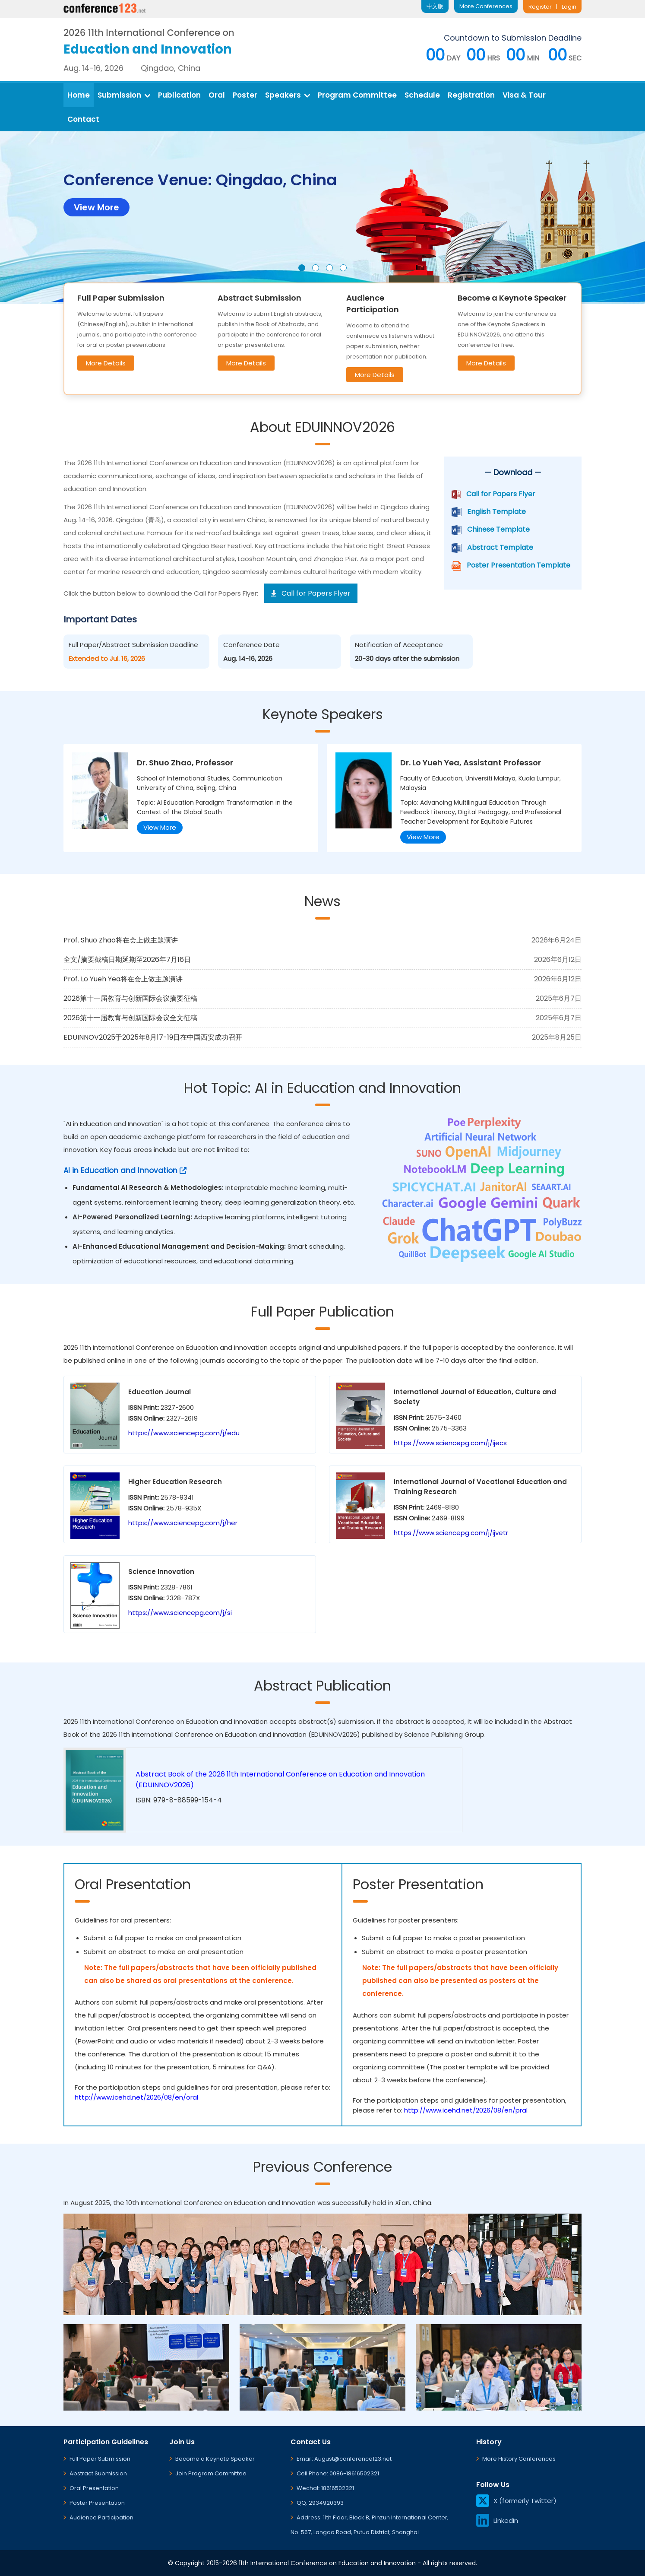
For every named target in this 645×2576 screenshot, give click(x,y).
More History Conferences (519, 2459)
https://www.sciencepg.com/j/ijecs (450, 1442)
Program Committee (357, 95)
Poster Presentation (97, 2503)
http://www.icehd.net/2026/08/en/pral (466, 2110)
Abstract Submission (98, 2473)
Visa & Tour (524, 95)
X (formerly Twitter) (516, 2500)
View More (159, 827)
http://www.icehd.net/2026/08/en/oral (136, 2097)
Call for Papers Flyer (500, 494)
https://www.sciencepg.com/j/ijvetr (451, 1532)
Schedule (422, 95)
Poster (245, 95)
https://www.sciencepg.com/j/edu (184, 1432)
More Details (106, 363)
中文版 (435, 6)
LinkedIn (497, 2520)
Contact (83, 119)
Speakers (287, 95)
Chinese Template (498, 529)
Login (569, 7)
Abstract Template (500, 547)
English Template (496, 512)
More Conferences (485, 6)
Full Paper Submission (100, 2459)
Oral (217, 95)
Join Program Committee (211, 2473)
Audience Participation (101, 2517)
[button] (301, 267)
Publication (179, 95)
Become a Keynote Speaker (215, 2459)
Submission (124, 95)
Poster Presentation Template (518, 565)
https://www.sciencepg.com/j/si (180, 1612)
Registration (471, 95)
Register (540, 7)
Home (78, 95)
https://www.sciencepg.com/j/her (182, 1522)
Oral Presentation (94, 2488)
